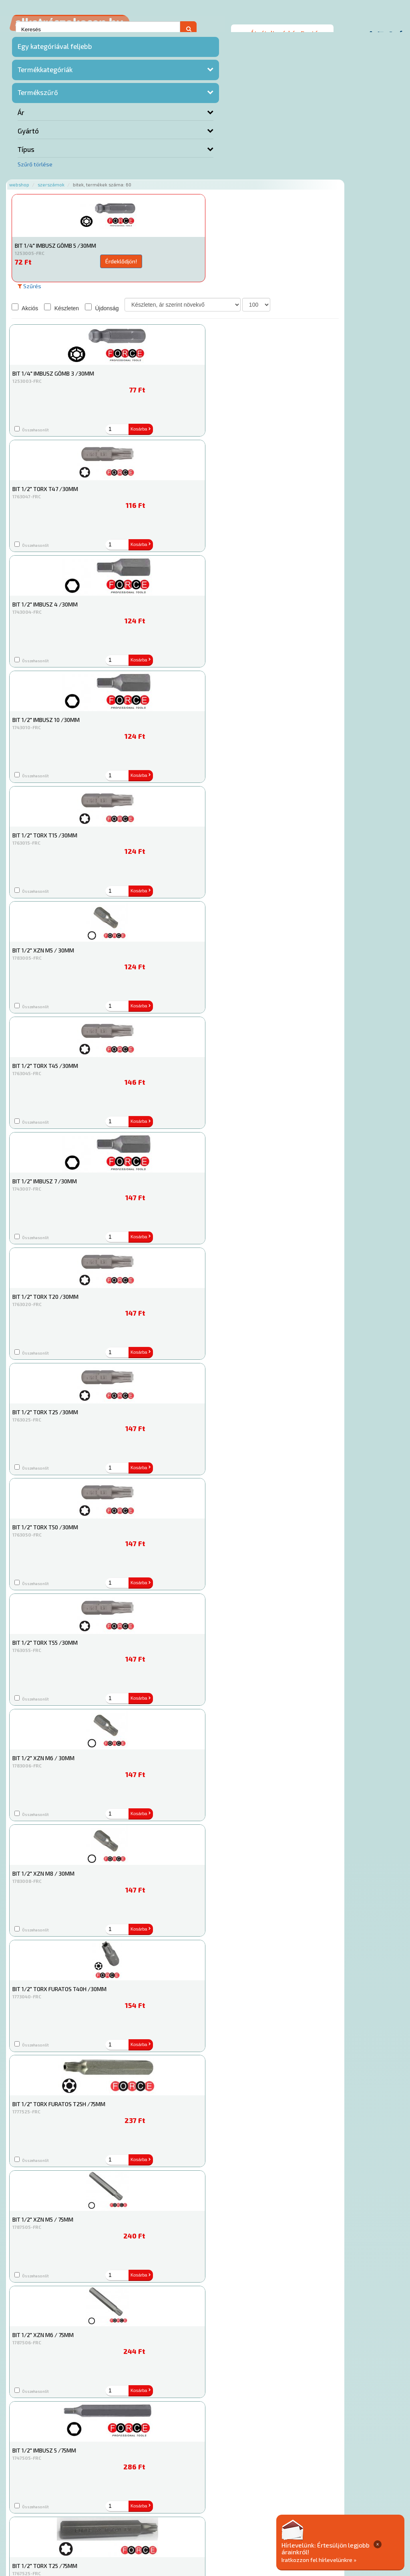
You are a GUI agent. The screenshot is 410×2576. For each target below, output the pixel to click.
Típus (26, 153)
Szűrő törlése (35, 168)
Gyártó (28, 135)
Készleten (160, 160)
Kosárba (274, 112)
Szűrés (129, 138)
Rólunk (120, 2519)
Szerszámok (150, 37)
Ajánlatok (92, 2519)
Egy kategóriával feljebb (55, 50)
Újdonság (201, 160)
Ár (21, 116)
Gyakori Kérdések (231, 2519)
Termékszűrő (38, 96)
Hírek (142, 2519)
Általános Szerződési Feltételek (302, 2519)
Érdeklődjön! (175, 114)
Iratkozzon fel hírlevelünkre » (348, 2558)
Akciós (124, 160)
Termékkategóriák (45, 73)
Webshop (119, 37)
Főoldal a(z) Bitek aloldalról (146, 2493)
